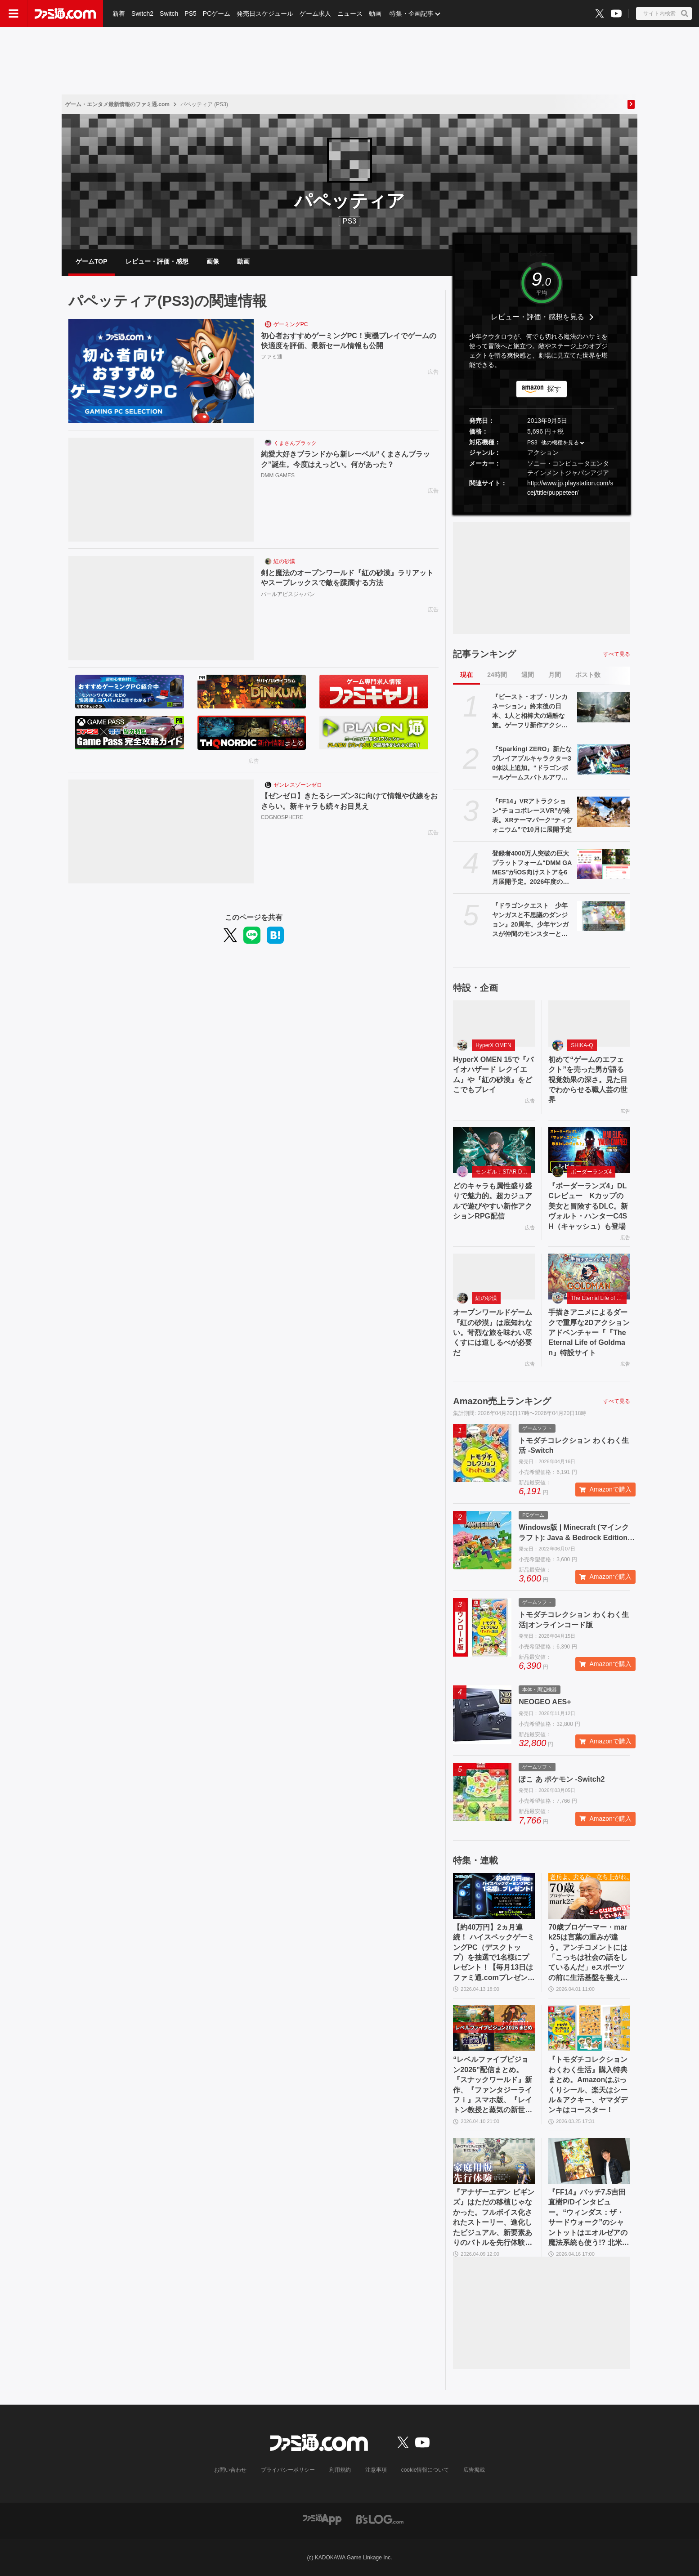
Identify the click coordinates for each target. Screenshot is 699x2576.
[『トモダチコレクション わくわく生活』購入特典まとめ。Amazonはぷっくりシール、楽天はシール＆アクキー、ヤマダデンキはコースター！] (589, 2028)
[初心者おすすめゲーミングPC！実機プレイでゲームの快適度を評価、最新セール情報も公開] (161, 371)
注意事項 (376, 2470)
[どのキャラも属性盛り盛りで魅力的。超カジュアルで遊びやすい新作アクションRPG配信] (494, 1150)
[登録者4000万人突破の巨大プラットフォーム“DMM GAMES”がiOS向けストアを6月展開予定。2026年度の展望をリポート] (603, 863)
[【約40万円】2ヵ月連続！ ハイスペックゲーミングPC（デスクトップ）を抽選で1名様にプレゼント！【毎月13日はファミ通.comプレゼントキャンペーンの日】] (494, 1896)
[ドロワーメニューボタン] (13, 13)
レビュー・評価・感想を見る (537, 317)
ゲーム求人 (315, 13)
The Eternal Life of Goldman (599, 1298)
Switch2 (142, 13)
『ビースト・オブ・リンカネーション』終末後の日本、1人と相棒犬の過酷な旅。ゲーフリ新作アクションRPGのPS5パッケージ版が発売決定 (530, 711)
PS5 (190, 13)
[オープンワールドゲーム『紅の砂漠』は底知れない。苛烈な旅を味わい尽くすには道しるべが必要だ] (494, 1276)
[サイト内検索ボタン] (664, 13)
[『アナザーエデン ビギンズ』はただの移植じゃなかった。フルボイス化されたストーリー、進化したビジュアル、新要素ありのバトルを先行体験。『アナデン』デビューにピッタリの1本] (494, 2161)
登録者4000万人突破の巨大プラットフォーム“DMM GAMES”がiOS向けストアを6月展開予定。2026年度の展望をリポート (532, 868)
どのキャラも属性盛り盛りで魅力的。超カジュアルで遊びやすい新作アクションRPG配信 (492, 1201)
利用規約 (340, 2470)
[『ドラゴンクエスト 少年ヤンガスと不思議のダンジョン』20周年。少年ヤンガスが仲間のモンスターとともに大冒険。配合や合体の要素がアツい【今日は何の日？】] (603, 916)
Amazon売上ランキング (502, 1401)
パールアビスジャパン (288, 594)
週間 (527, 674)
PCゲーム (216, 13)
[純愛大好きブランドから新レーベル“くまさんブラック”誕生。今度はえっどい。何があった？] (161, 490)
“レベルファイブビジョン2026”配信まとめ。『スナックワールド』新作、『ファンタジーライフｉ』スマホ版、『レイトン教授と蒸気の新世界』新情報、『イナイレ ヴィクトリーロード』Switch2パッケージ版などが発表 (493, 2085)
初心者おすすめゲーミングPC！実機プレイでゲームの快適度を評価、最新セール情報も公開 (348, 340)
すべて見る (616, 654)
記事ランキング (484, 654)
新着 (118, 13)
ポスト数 (587, 674)
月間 (554, 674)
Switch (169, 13)
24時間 (497, 674)
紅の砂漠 (284, 561)
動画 (375, 13)
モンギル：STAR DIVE (502, 1172)
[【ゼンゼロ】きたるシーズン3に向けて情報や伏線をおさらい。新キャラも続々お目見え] (161, 832)
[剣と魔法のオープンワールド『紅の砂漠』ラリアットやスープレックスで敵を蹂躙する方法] (161, 608)
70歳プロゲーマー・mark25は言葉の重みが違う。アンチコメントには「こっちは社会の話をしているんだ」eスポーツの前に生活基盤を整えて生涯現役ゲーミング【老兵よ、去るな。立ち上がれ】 (587, 1953)
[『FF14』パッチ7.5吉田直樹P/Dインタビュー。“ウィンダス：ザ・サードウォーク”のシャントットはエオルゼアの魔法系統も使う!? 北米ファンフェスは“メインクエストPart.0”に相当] (589, 2161)
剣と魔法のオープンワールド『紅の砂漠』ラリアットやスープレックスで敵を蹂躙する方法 (347, 578)
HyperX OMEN (493, 1045)
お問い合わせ (230, 2470)
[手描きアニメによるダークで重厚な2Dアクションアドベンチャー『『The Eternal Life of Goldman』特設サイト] (589, 1276)
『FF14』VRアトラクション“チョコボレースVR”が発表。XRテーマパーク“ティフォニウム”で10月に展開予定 (532, 815)
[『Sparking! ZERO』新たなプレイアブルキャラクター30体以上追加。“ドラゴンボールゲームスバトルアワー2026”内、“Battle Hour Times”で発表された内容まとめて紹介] (603, 759)
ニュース (350, 13)
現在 (466, 674)
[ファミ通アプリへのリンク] (322, 2518)
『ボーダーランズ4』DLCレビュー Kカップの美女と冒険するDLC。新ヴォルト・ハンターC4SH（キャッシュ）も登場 (588, 1206)
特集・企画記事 (412, 13)
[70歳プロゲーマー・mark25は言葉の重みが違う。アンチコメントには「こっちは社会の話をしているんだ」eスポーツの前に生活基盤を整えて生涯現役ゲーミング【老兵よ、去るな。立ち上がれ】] (589, 1896)
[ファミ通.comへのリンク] (65, 13)
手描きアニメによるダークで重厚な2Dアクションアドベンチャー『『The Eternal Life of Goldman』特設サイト (588, 1332)
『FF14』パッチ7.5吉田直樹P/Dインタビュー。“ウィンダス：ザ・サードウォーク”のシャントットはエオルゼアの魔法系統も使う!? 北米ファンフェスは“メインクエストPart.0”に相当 (588, 2218)
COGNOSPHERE (282, 817)
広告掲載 (474, 2470)
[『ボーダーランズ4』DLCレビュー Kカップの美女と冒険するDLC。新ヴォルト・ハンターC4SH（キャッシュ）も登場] (589, 1150)
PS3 (349, 221)
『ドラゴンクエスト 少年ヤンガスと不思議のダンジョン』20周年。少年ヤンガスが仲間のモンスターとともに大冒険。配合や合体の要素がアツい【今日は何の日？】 (530, 920)
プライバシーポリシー (288, 2470)
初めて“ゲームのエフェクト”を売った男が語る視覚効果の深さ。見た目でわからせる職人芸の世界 (587, 1080)
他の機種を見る (560, 442)
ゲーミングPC (290, 324)
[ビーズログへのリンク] (379, 2518)
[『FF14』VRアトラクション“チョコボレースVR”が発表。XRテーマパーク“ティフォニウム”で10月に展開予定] (603, 811)
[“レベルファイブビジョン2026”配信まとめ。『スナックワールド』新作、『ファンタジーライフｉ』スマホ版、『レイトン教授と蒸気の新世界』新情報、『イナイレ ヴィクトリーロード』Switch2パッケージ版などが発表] (494, 2028)
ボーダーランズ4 (591, 1172)
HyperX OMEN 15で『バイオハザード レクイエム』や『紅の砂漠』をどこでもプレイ (493, 1074)
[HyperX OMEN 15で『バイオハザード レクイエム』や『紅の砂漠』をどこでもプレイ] (494, 1023)
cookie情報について (425, 2470)
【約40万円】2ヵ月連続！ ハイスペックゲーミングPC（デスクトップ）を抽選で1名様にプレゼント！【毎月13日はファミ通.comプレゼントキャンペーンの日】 (493, 1953)
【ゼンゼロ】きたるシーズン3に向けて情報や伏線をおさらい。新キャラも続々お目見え (349, 801)
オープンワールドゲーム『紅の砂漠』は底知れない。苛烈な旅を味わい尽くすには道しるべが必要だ (492, 1332)
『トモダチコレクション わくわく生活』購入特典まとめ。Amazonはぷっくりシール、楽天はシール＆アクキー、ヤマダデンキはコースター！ (587, 2085)
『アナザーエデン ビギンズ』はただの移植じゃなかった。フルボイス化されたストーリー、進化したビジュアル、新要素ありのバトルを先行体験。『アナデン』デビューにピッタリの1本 (493, 2218)
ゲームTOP (92, 261)
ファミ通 (271, 357)
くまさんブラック (295, 443)
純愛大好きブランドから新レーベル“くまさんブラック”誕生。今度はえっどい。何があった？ (345, 459)
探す (554, 389)
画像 (212, 261)
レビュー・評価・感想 (156, 261)
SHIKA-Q (582, 1045)
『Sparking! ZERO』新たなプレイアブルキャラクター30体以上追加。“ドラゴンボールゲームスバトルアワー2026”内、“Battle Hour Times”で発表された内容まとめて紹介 (532, 763)
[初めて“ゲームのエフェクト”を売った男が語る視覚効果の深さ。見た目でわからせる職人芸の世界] (589, 1023)
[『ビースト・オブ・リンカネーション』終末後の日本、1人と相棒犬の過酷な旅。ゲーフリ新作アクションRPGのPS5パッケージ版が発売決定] (603, 707)
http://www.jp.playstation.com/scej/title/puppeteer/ (570, 487)
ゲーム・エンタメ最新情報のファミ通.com (117, 104)
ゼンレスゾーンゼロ (297, 785)
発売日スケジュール (265, 13)
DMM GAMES (278, 475)
